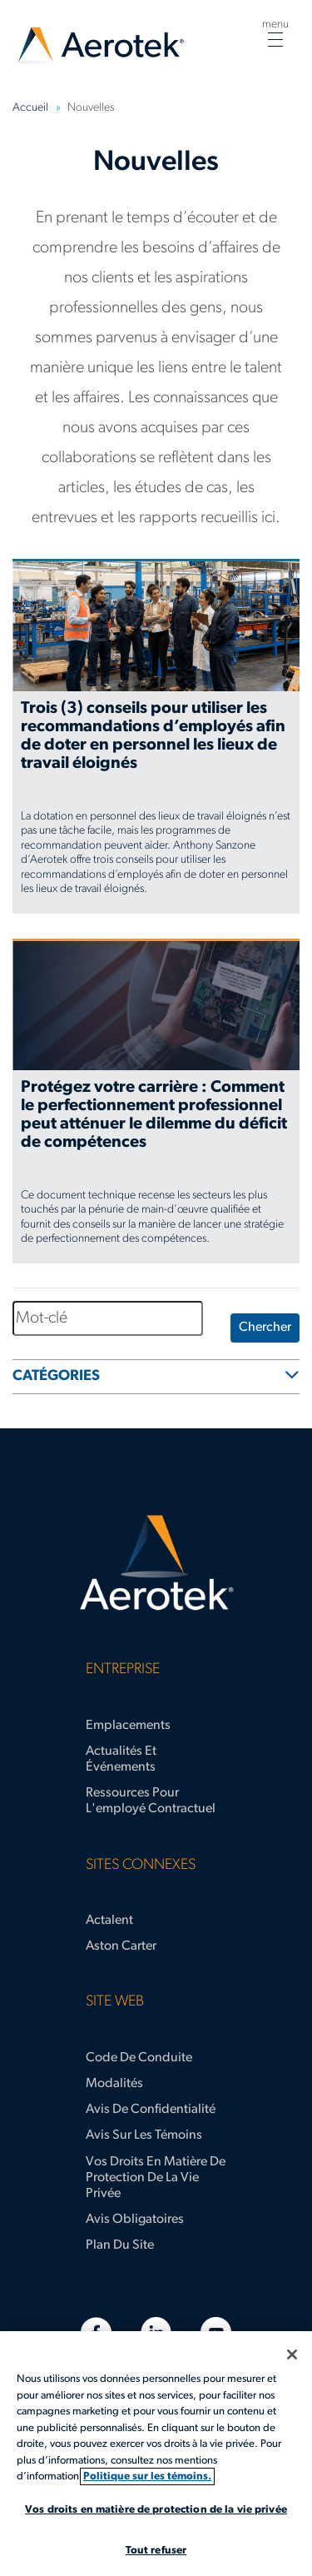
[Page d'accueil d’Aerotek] (156, 1563)
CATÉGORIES (56, 1376)
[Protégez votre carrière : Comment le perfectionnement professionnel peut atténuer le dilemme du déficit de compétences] (156, 1101)
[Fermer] (292, 2354)
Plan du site (120, 2245)
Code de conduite (139, 2058)
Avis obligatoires (135, 2219)
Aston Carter (121, 1946)
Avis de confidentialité (150, 2109)
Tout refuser (156, 2550)
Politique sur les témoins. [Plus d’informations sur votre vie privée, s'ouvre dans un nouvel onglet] (147, 2476)
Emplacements (128, 1725)
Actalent (109, 1920)
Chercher (265, 1327)
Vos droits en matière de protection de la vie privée (155, 2177)
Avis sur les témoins (144, 2135)
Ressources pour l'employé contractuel (150, 1801)
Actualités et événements (121, 1759)
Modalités (114, 2083)
